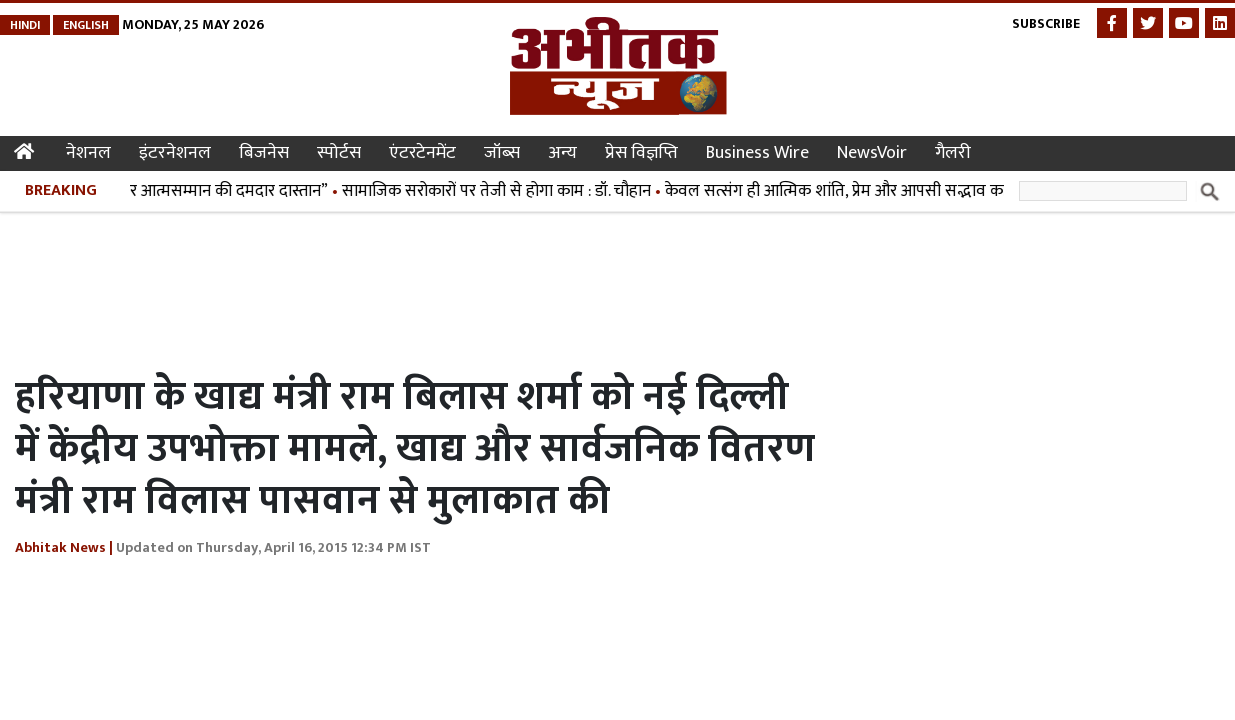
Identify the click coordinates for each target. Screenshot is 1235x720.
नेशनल (88, 153)
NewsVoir (872, 153)
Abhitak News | (64, 547)
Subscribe (1046, 23)
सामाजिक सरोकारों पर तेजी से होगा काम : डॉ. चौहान (501, 191)
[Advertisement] (379, 288)
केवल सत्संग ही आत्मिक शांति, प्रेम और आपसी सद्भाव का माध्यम (863, 191)
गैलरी (953, 153)
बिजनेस (264, 153)
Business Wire (757, 153)
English (86, 25)
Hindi (25, 25)
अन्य (562, 153)
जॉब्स (502, 153)
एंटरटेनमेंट (422, 153)
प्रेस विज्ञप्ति (641, 153)
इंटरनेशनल (175, 153)
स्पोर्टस (339, 153)
